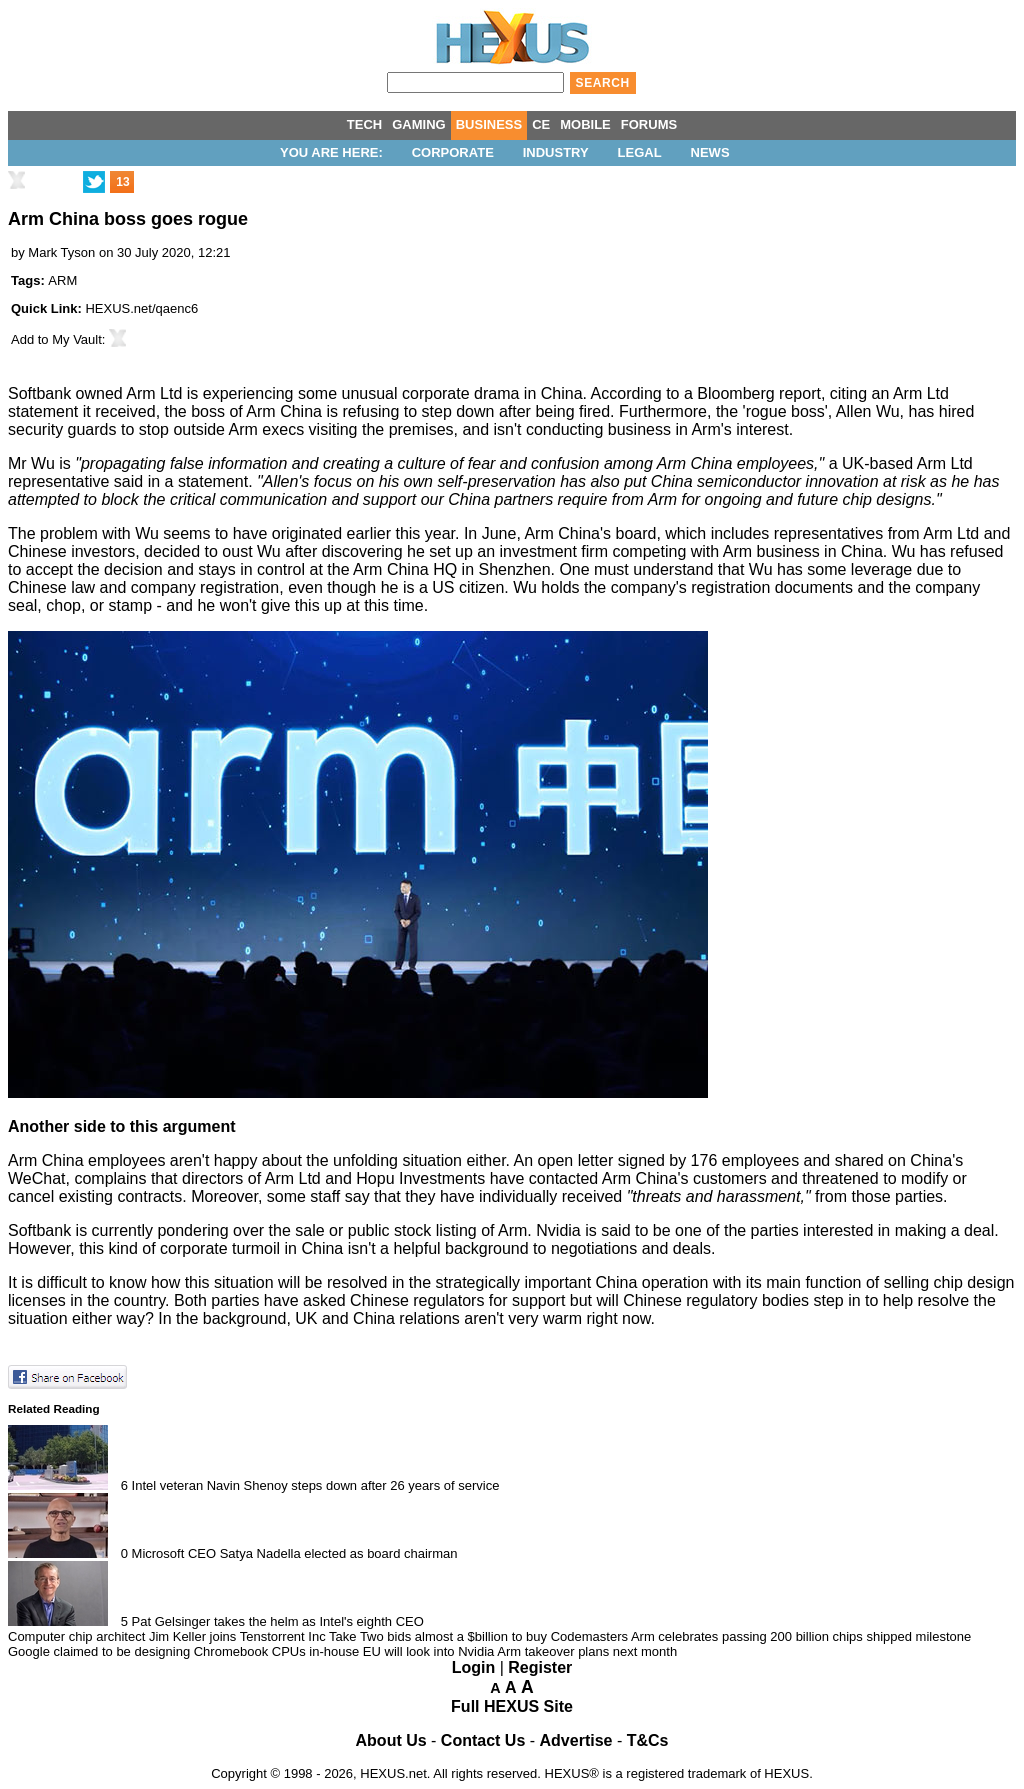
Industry (556, 152)
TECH (364, 124)
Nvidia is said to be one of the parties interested (704, 1230)
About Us (391, 1740)
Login (474, 1667)
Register (540, 1667)
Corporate (453, 152)
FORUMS (649, 124)
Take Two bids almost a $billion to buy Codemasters (478, 1636)
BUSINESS (489, 124)
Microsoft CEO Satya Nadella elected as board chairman (295, 1553)
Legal (640, 152)
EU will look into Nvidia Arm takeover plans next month (520, 1651)
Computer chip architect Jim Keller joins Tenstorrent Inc (167, 1636)
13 (122, 182)
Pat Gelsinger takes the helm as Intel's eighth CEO (278, 1621)
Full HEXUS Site (512, 1706)
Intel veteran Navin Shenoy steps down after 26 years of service (316, 1485)
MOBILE (585, 124)
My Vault (77, 339)
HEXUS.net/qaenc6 (141, 308)
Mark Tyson (61, 252)
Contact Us (483, 1740)
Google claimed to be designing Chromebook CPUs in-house (183, 1651)
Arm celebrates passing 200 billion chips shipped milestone (801, 1636)
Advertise (576, 1740)
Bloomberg (735, 393)
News (710, 152)
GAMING (418, 124)
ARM (62, 280)
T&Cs (648, 1740)
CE (541, 124)
